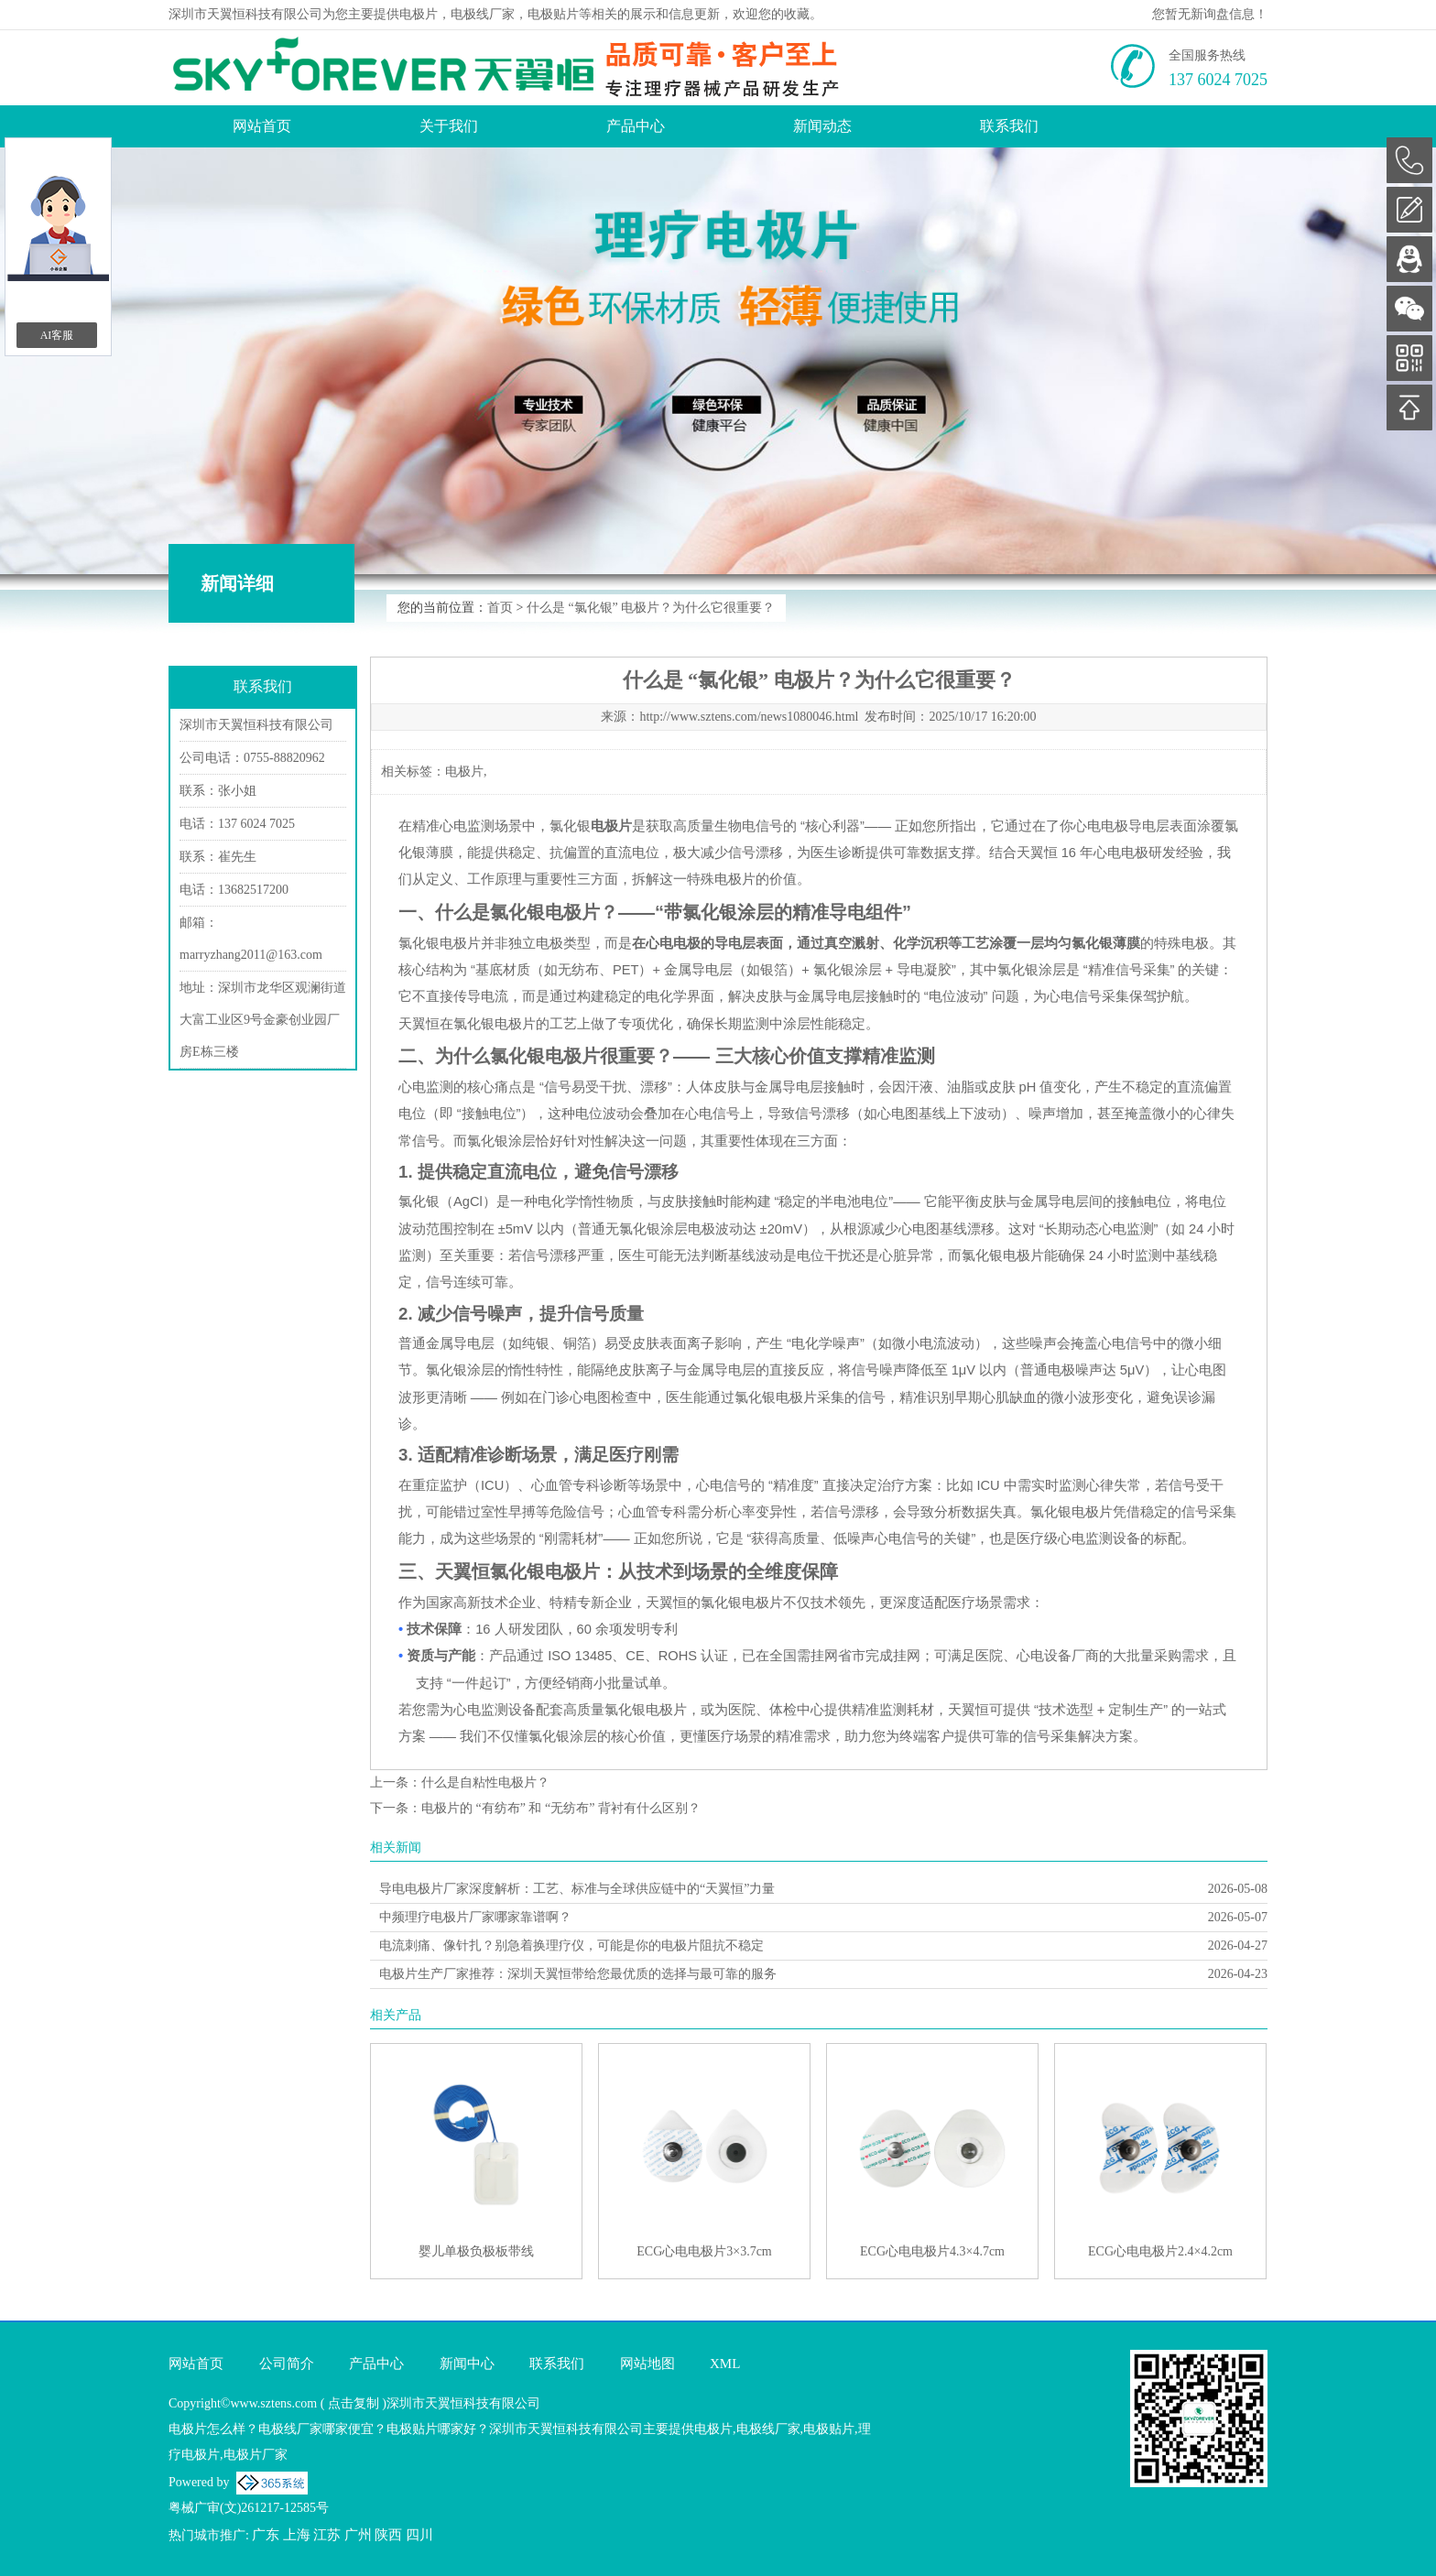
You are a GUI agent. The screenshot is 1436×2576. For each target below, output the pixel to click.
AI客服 (57, 335)
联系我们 (1009, 126)
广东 (265, 2534)
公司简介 (286, 2363)
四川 (419, 2534)
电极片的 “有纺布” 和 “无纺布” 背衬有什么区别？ (561, 1808)
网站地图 (647, 2363)
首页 (500, 607)
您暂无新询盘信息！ (1209, 14)
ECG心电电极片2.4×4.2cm (1160, 2251)
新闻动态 (822, 126)
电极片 (418, 14)
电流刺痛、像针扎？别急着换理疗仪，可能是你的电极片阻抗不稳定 (571, 1945)
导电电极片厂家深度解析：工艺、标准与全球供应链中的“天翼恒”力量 (577, 1889)
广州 (358, 2534)
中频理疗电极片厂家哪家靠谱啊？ (475, 1917)
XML (725, 2363)
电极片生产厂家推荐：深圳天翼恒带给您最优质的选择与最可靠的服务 (578, 1974)
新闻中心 (467, 2363)
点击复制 (353, 2403)
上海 (296, 2534)
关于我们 (448, 126)
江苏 (327, 2534)
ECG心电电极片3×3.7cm (704, 2251)
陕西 (388, 2534)
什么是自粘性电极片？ (485, 1782)
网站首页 (262, 126)
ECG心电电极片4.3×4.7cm (932, 2251)
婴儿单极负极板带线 (476, 2251)
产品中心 (635, 126)
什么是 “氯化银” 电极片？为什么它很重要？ (651, 607)
